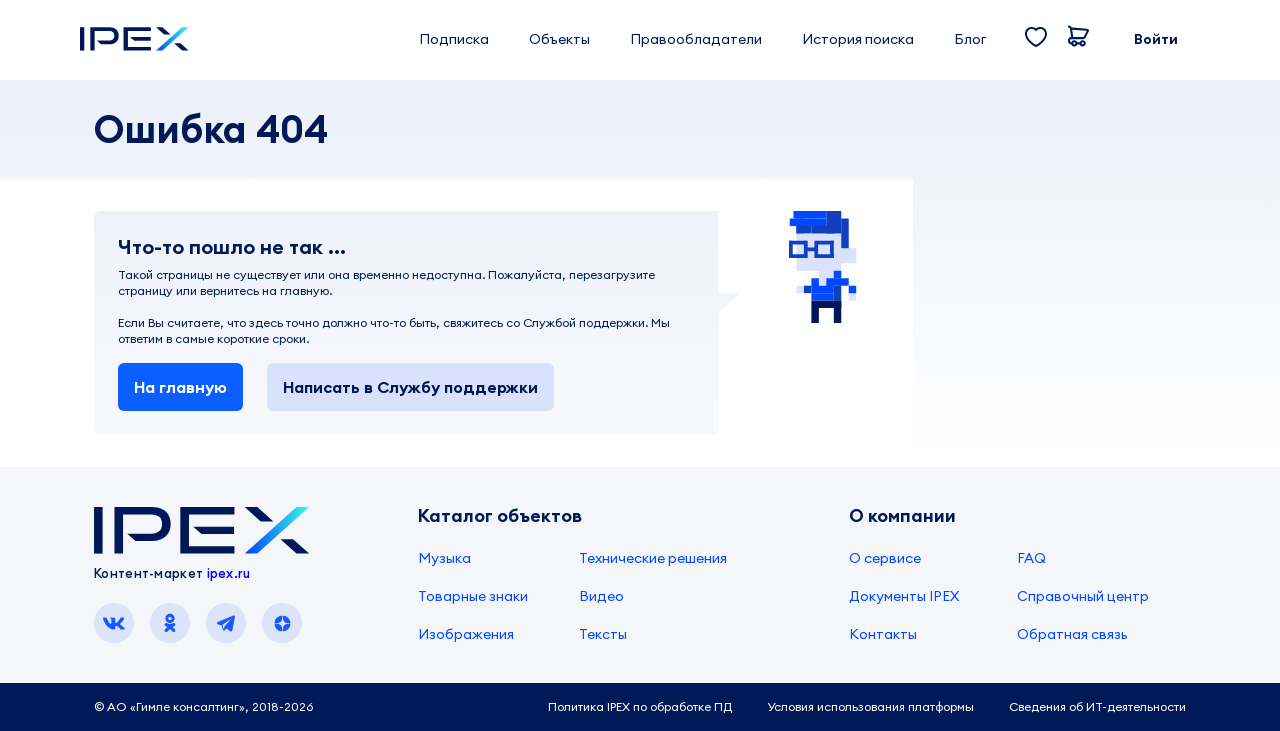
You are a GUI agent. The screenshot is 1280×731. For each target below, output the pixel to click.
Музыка (444, 558)
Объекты (559, 39)
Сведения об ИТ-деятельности (1097, 706)
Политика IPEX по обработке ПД (640, 706)
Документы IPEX (904, 596)
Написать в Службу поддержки (410, 387)
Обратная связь (1072, 634)
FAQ (1031, 558)
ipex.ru (229, 573)
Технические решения (653, 558)
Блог (970, 39)
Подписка (454, 39)
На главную (180, 387)
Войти (1156, 39)
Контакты (883, 634)
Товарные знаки (473, 596)
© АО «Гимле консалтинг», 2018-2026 (203, 706)
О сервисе (885, 558)
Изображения (466, 634)
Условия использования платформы (870, 706)
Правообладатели (696, 39)
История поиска (858, 39)
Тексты (603, 634)
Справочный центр (1083, 596)
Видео (601, 596)
